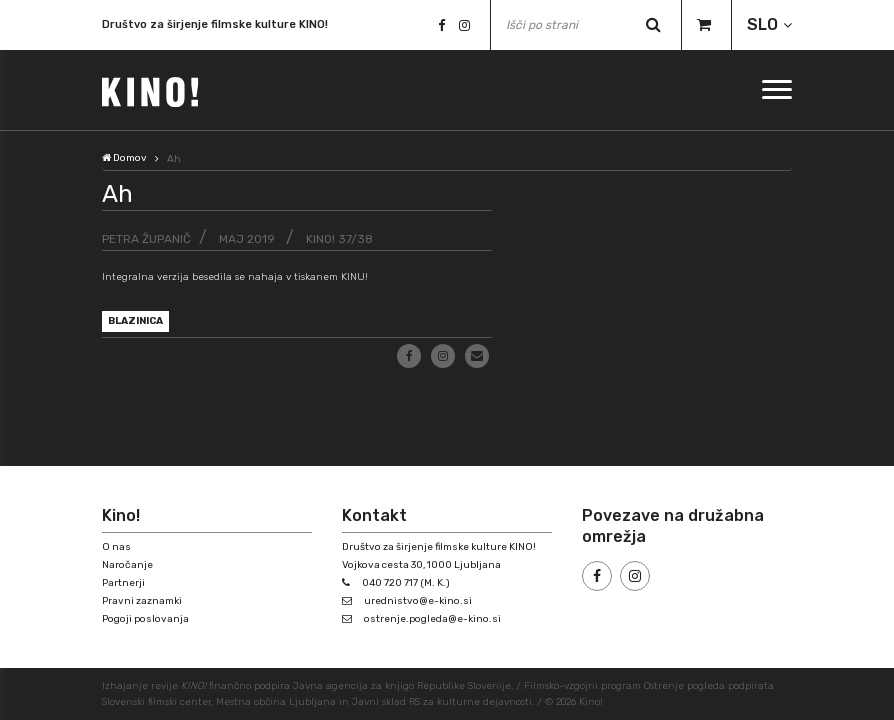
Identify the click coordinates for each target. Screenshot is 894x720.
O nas (116, 547)
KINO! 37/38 (339, 239)
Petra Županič (146, 239)
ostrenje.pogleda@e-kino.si (432, 619)
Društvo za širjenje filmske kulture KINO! (215, 27)
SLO (762, 24)
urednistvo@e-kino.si (418, 601)
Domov (124, 158)
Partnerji (123, 583)
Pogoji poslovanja (145, 619)
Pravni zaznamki (142, 601)
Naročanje (127, 565)
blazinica (135, 321)
